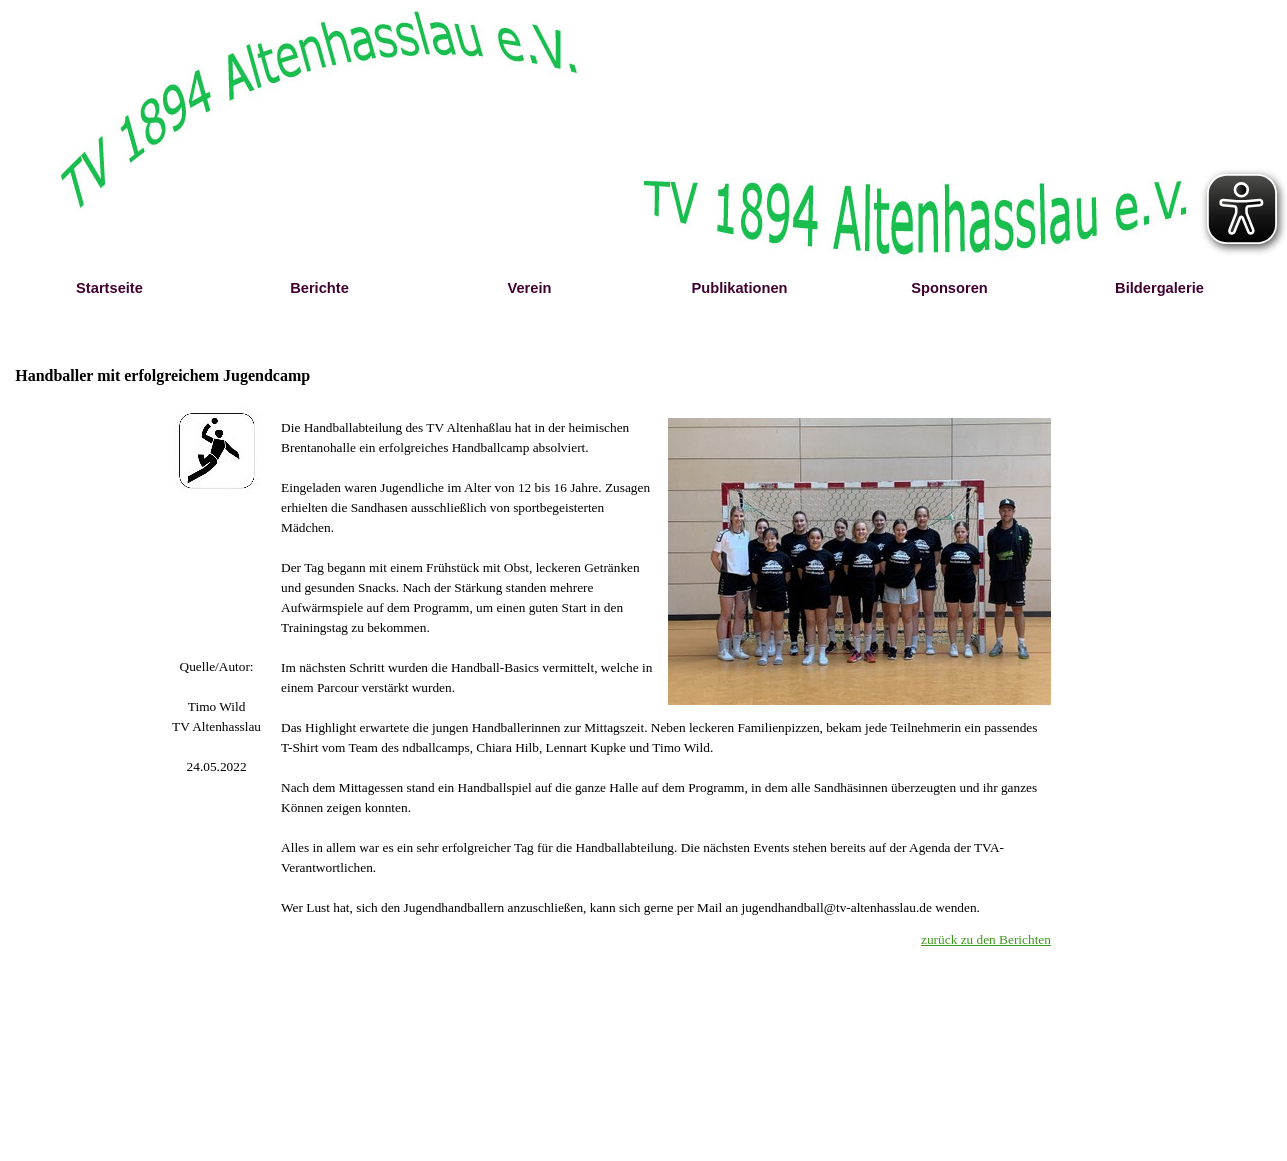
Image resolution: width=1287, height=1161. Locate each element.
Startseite (109, 288)
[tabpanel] (216, 717)
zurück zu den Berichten (986, 939)
